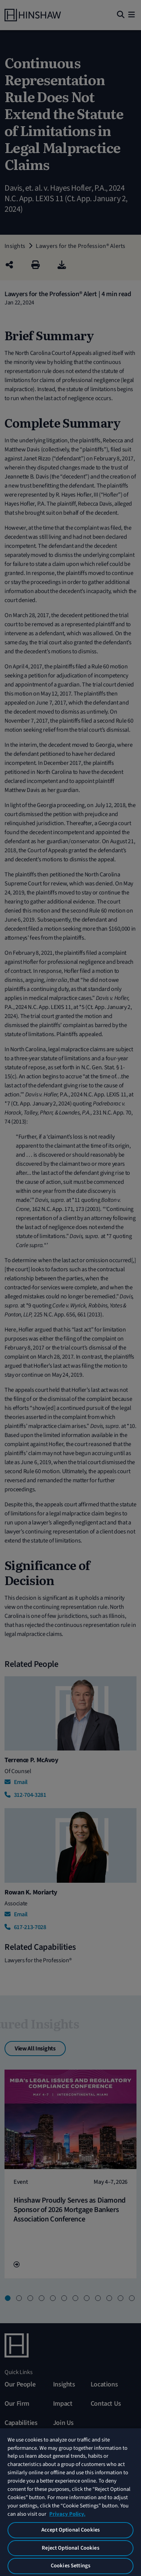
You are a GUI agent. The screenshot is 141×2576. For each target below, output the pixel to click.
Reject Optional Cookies (70, 2548)
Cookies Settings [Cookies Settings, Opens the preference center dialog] (70, 2566)
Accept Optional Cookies (70, 2530)
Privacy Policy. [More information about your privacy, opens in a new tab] (67, 2514)
